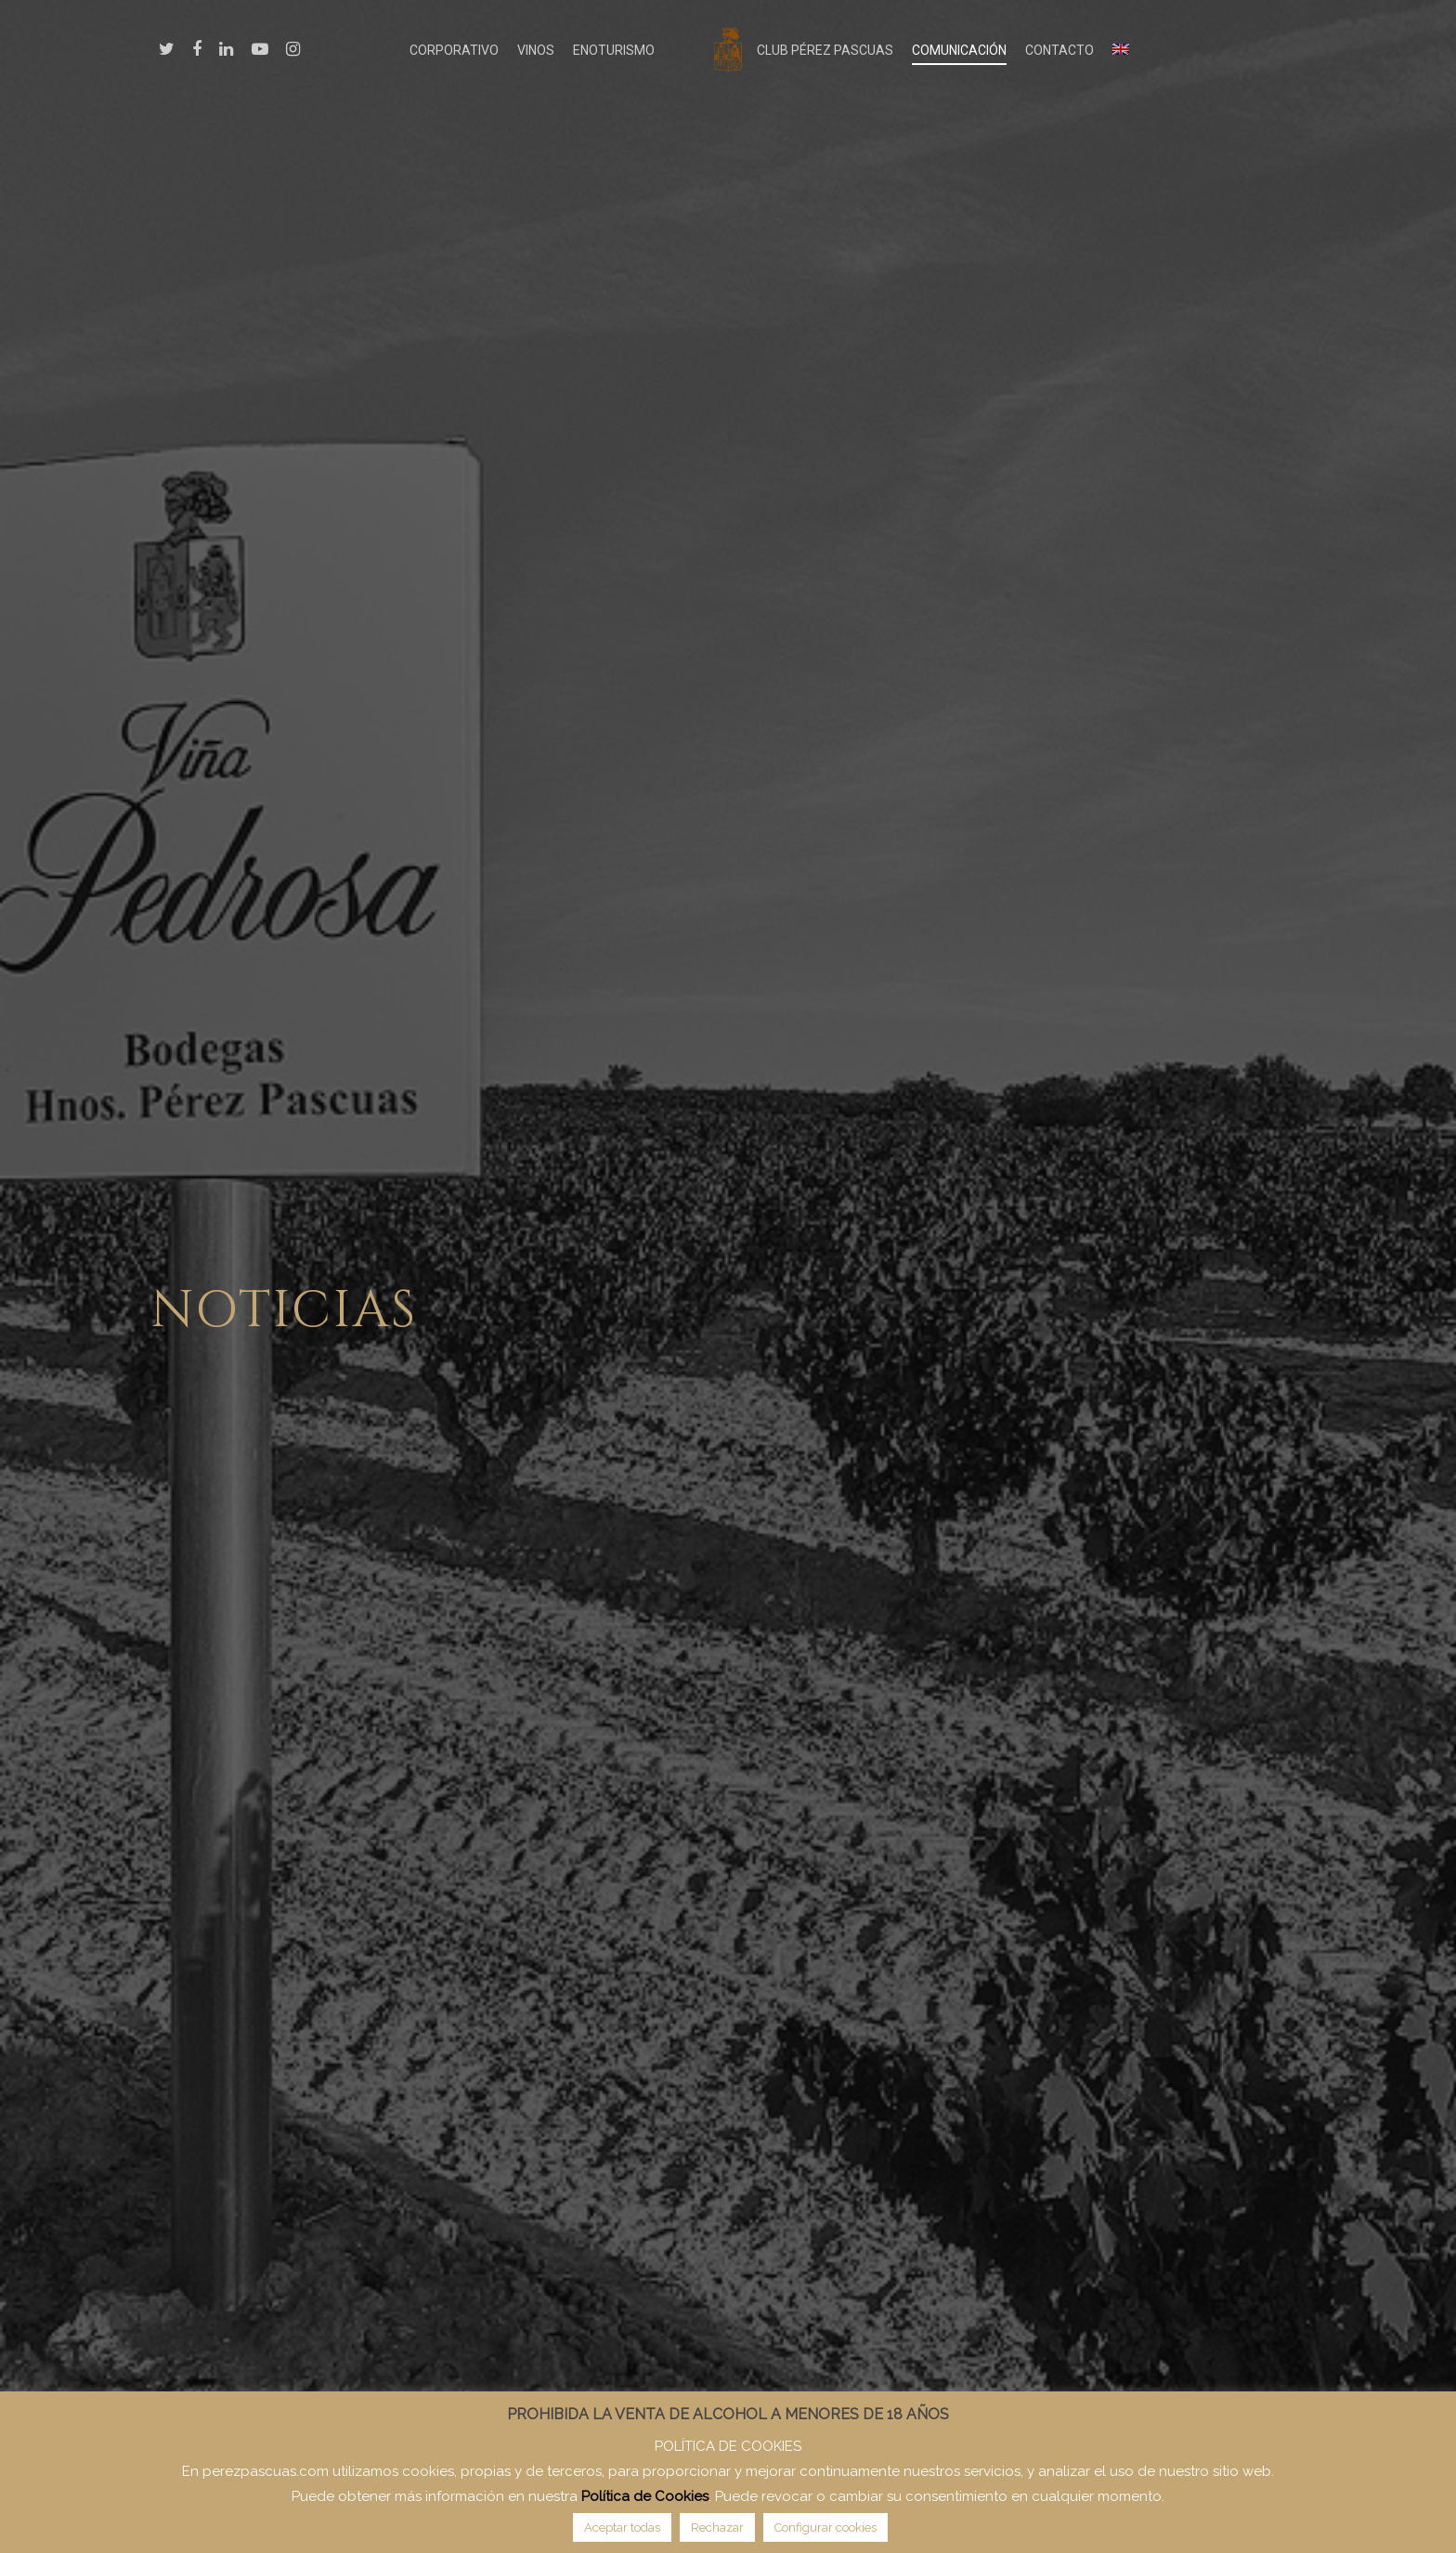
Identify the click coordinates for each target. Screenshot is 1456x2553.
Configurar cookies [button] (825, 2527)
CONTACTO (1059, 50)
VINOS (535, 50)
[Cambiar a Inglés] (1120, 50)
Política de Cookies (644, 2496)
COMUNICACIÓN (959, 50)
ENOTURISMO (614, 50)
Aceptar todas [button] (622, 2527)
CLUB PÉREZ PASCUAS (825, 50)
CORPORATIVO (454, 50)
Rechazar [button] (717, 2527)
